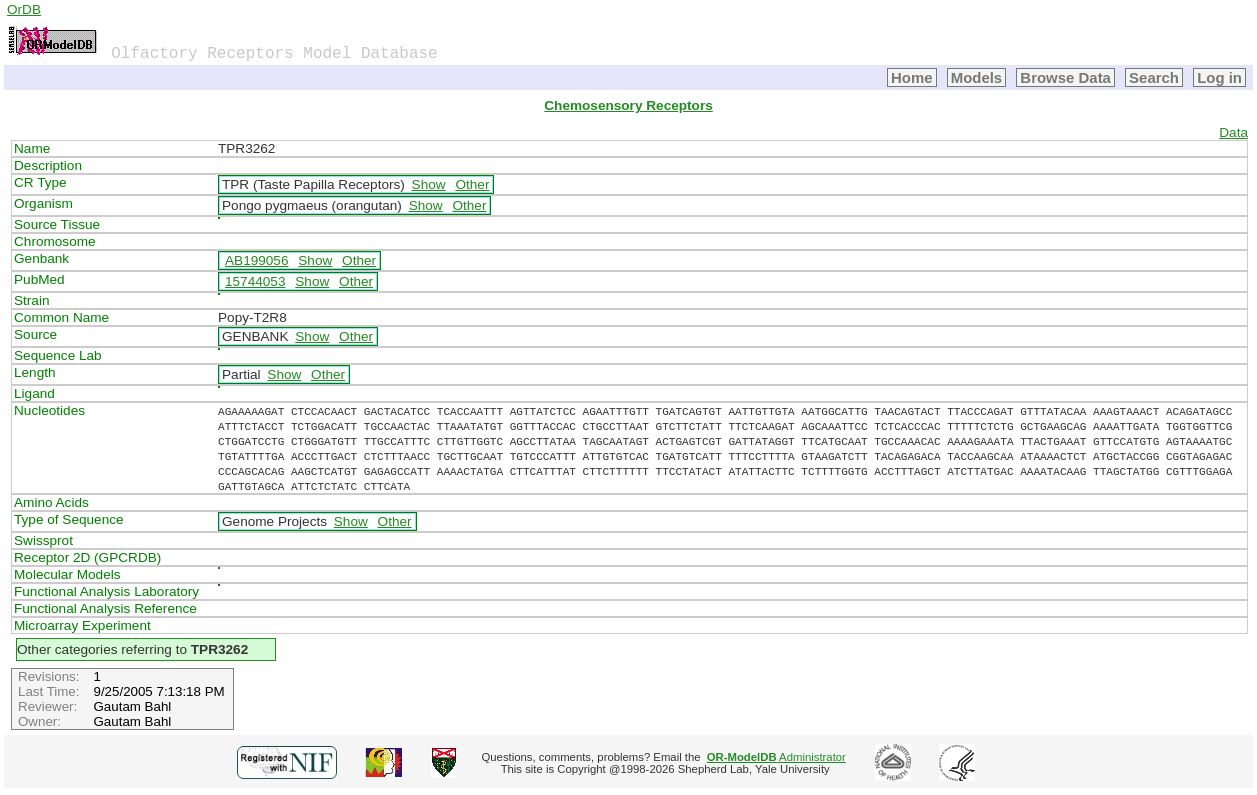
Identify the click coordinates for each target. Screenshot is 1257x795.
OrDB (24, 9)
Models (977, 77)
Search (1154, 77)
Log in (1219, 77)
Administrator (776, 757)
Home (912, 77)
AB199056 (257, 260)
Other (472, 184)
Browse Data (1065, 77)
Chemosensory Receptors (628, 105)
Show (429, 184)
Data (1233, 132)
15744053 (255, 281)
